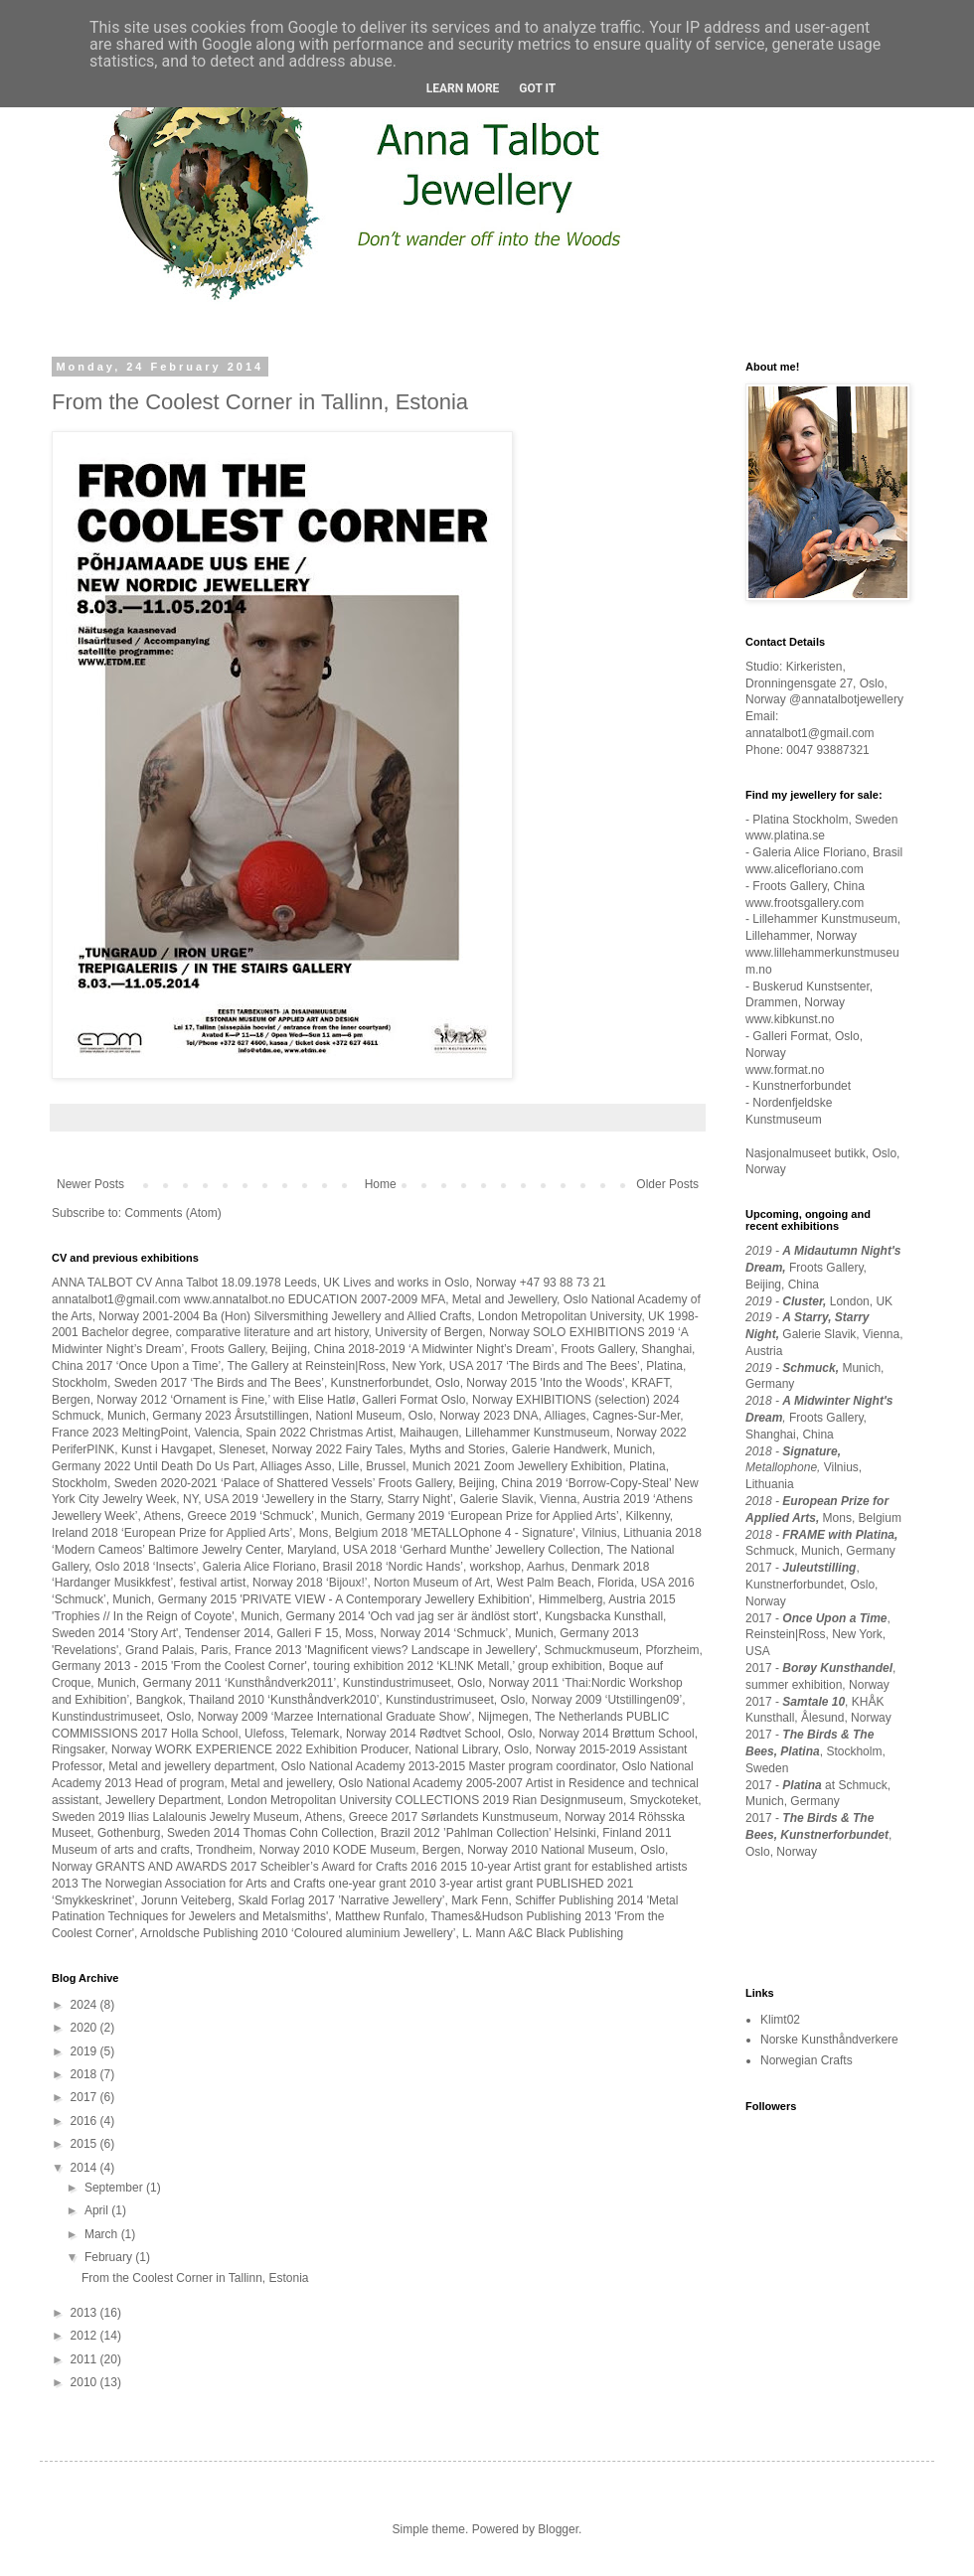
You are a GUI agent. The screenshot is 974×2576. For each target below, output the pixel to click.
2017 (85, 2097)
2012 (85, 2336)
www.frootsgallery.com (804, 903)
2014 (85, 2168)
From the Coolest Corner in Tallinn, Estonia (260, 401)
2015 (85, 2144)
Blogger (558, 2529)
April (97, 2210)
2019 (85, 2051)
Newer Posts (90, 1184)
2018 (85, 2074)
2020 (85, 2028)
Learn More (463, 88)
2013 (85, 2313)
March (102, 2234)
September (115, 2188)
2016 (85, 2121)
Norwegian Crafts (806, 2060)
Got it (537, 88)
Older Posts (667, 1184)
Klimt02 (780, 2020)
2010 (85, 2382)
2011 (85, 2359)
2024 (85, 2005)
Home (381, 1184)
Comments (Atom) (172, 1213)
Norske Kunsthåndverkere (829, 2039)
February (109, 2257)
